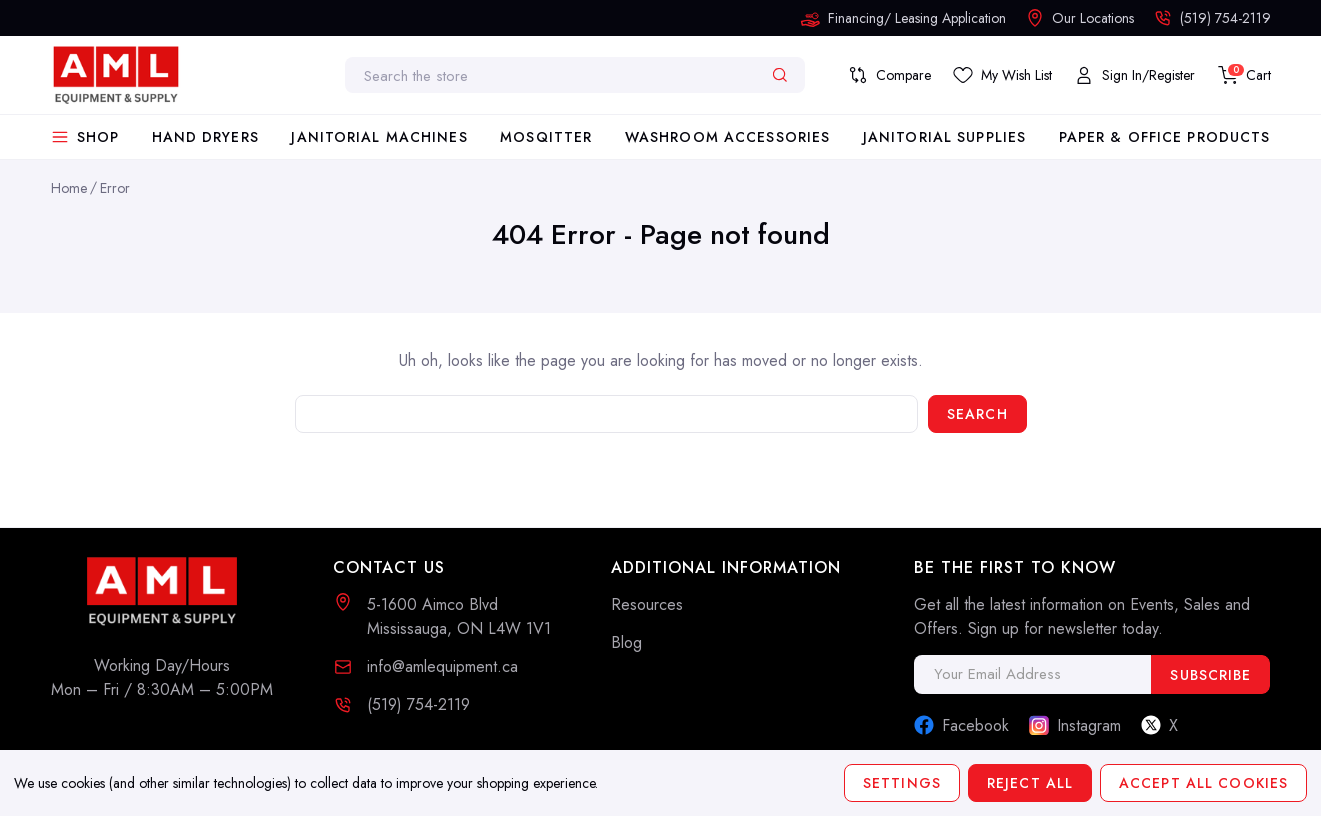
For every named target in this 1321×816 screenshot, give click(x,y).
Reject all (1030, 783)
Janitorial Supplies (944, 137)
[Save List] (1002, 75)
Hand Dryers (205, 137)
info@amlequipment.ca (442, 666)
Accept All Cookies (1203, 783)
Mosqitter (546, 137)
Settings (902, 783)
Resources (647, 604)
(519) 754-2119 (418, 704)
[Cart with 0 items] (1244, 75)
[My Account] (1134, 75)
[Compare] (889, 75)
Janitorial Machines (379, 137)
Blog (626, 642)
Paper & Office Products (1165, 137)
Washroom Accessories (727, 137)
